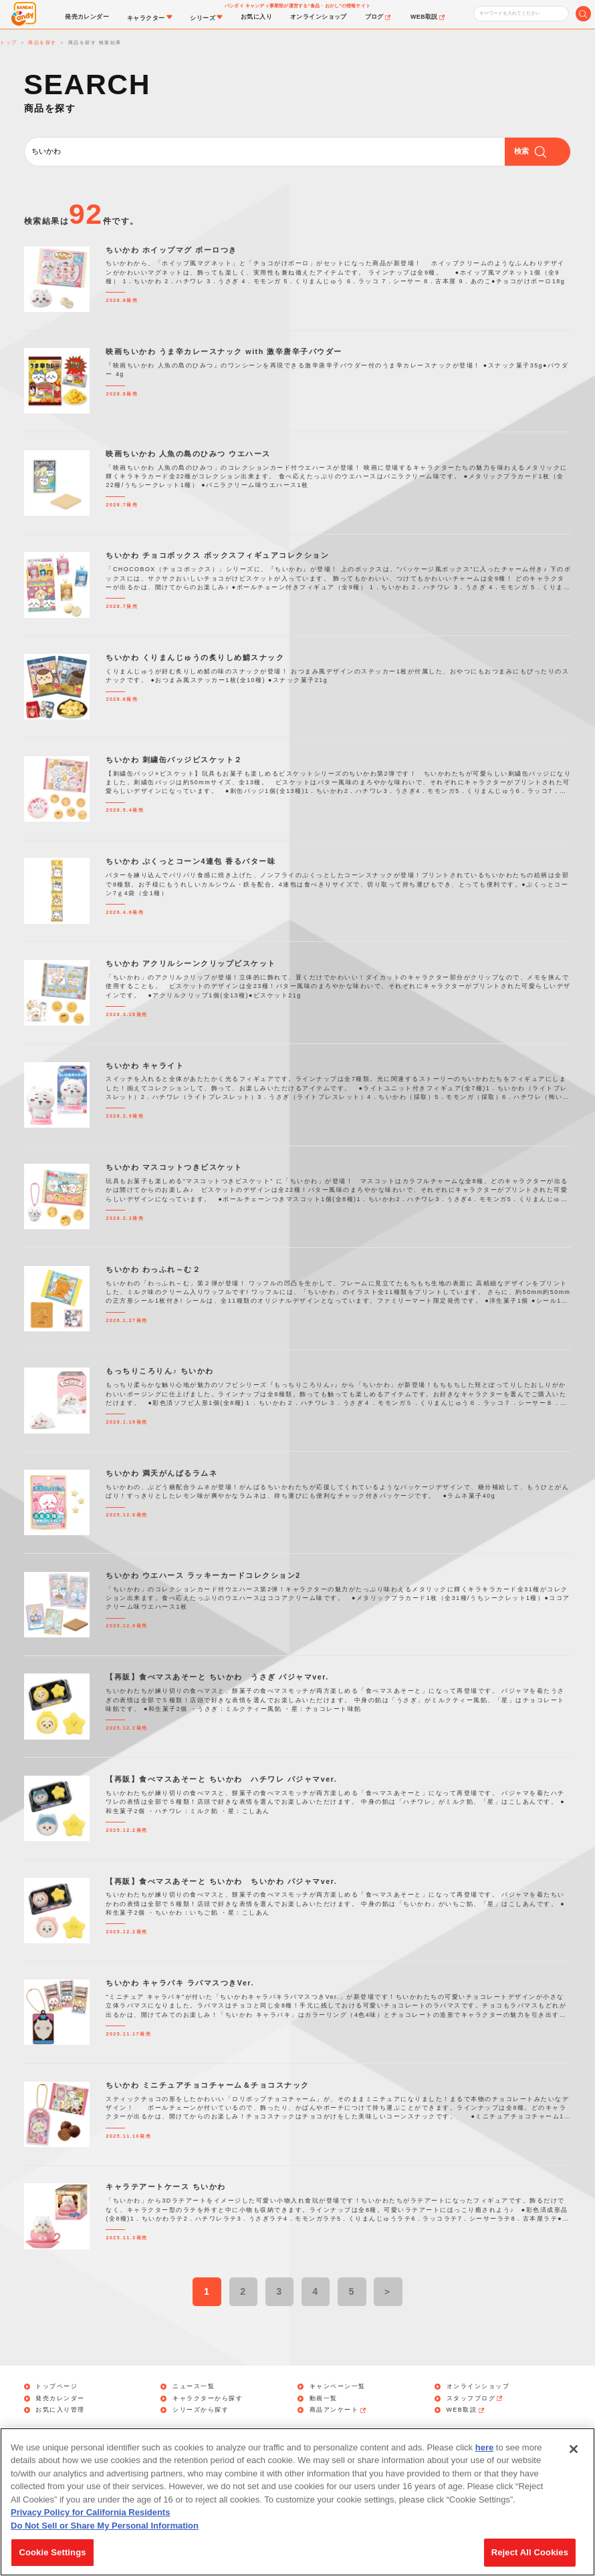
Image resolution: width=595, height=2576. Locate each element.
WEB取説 (466, 2410)
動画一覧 (324, 2399)
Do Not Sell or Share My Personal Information (105, 2533)
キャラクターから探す (207, 2399)
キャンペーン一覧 (338, 2387)
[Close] (573, 2456)
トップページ (56, 2387)
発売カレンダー (60, 2399)
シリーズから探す (200, 2410)
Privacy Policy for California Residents (90, 2520)
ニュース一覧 (193, 2387)
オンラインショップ (478, 2387)
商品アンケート (339, 2410)
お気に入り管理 (60, 2410)
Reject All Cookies (529, 2560)
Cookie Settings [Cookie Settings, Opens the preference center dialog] (52, 2560)
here (484, 2455)
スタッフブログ (476, 2399)
